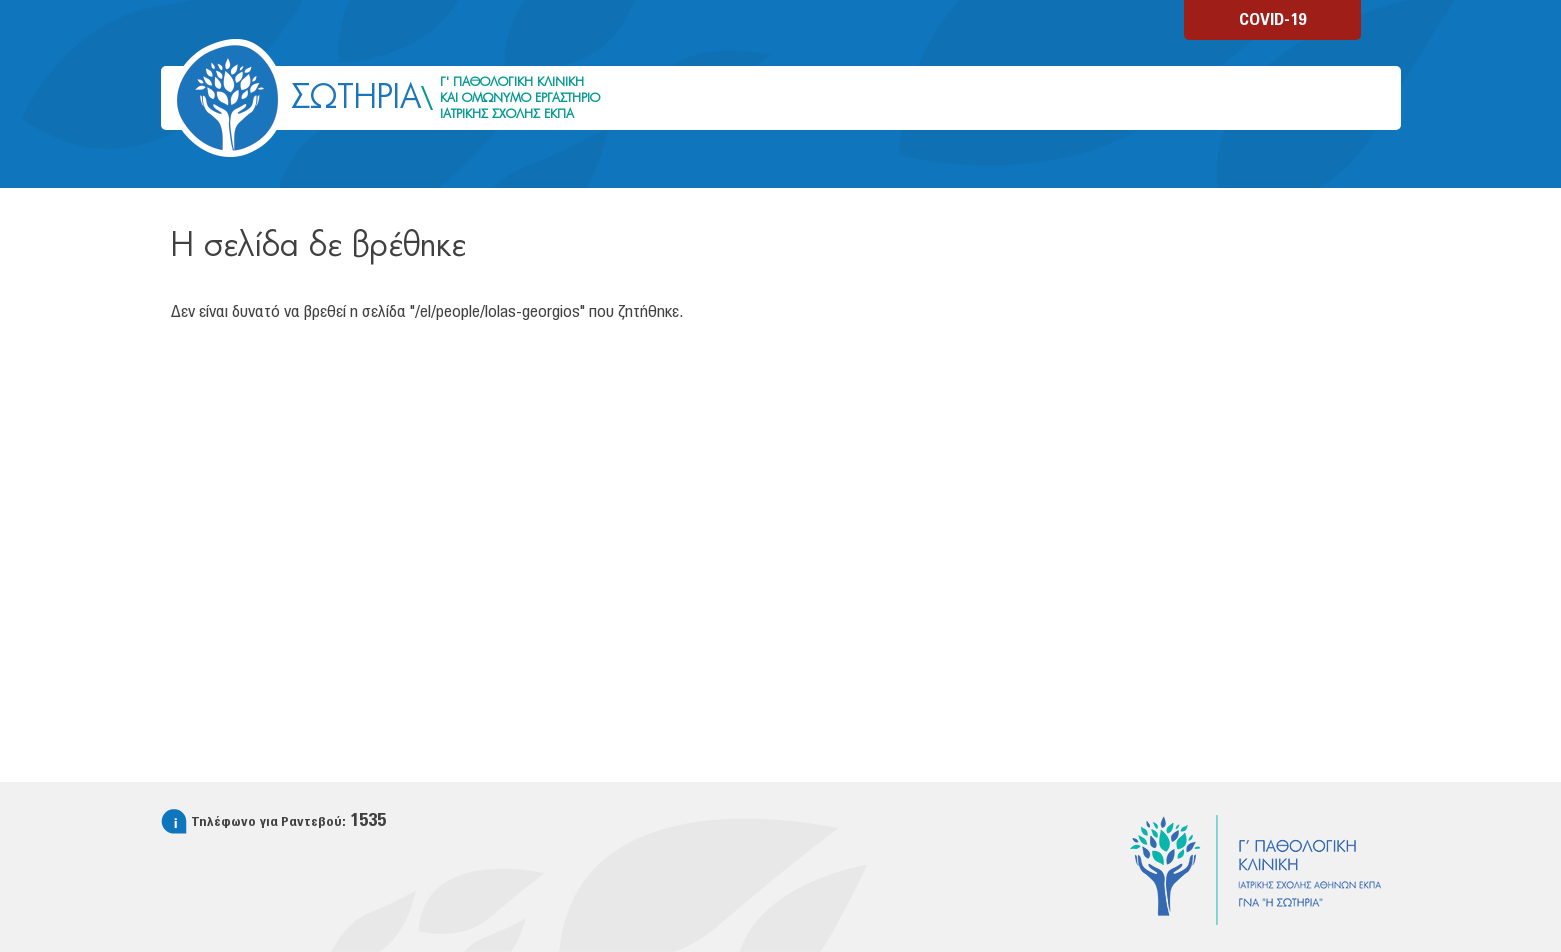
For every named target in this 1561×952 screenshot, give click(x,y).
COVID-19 (1272, 20)
